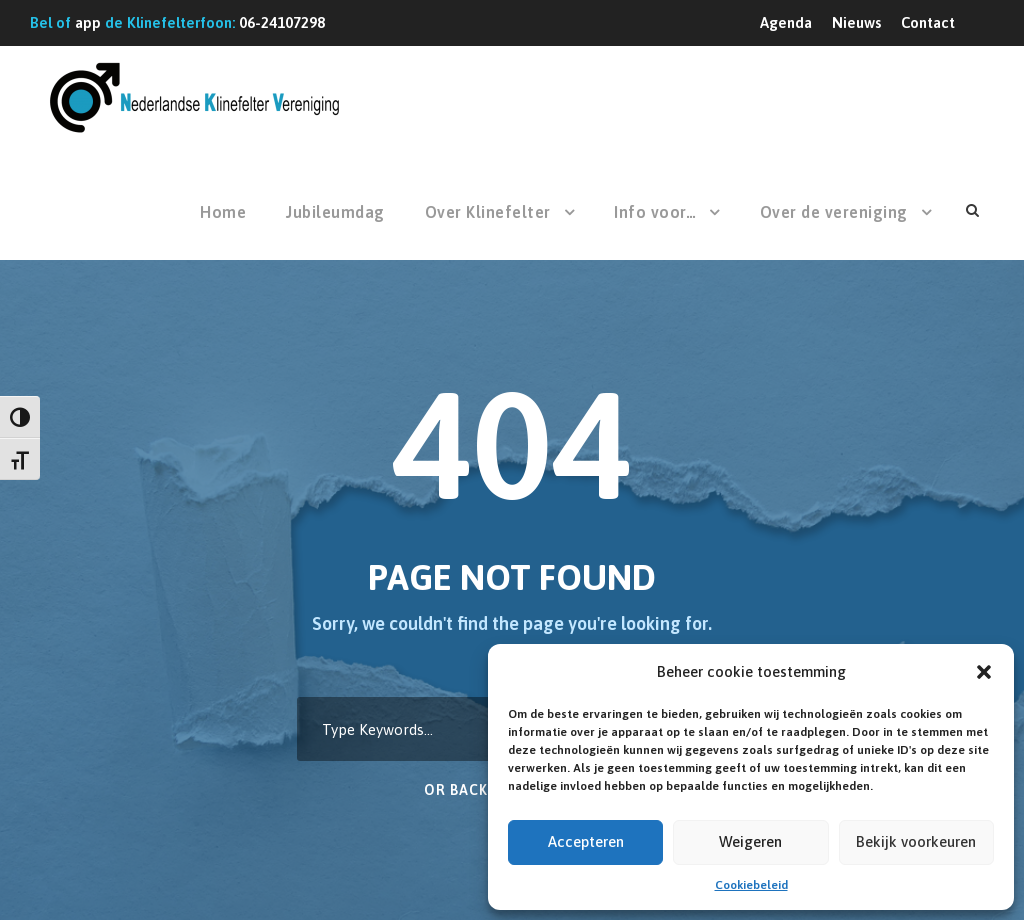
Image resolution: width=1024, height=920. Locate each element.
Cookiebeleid (751, 885)
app (88, 22)
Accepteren (586, 841)
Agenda (786, 22)
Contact (928, 22)
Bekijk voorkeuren (916, 841)
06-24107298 (282, 22)
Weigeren (750, 841)
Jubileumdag (335, 212)
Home (223, 212)
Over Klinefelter (488, 212)
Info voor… (655, 212)
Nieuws (856, 22)
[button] (984, 672)
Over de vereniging (834, 212)
